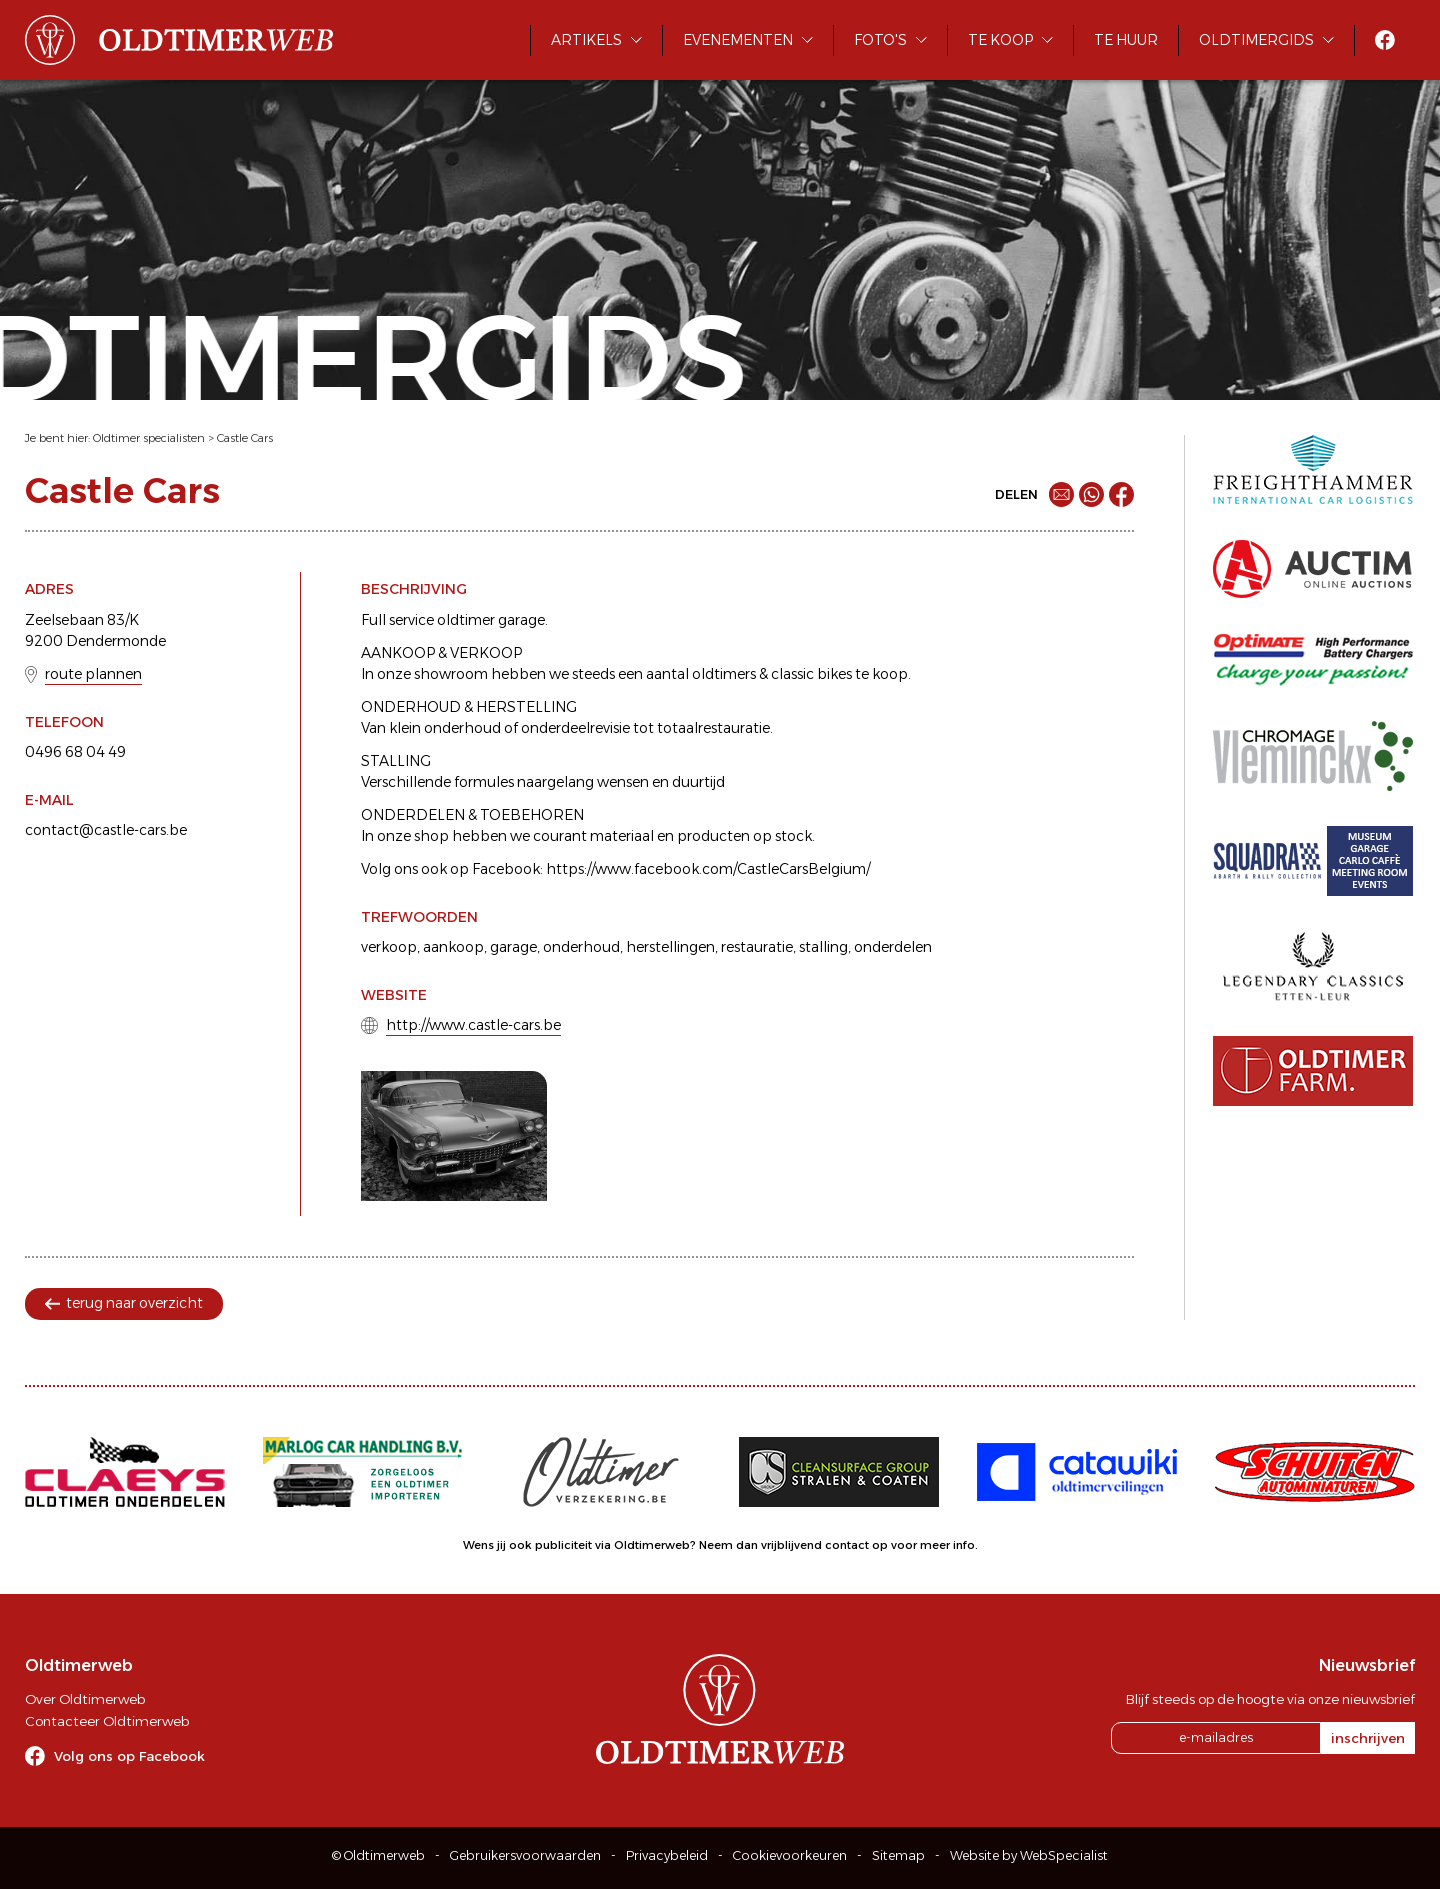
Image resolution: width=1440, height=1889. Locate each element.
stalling (823, 947)
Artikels (586, 40)
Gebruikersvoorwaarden (525, 1855)
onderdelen (893, 947)
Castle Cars (245, 438)
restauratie (757, 947)
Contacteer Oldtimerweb (107, 1721)
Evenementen (738, 40)
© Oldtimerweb (378, 1855)
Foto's (880, 40)
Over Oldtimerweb (85, 1699)
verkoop (389, 947)
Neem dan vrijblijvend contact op (793, 1545)
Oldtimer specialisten (149, 438)
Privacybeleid (667, 1855)
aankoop (453, 947)
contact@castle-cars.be (106, 830)
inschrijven (1368, 1738)
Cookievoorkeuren (790, 1855)
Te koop (1000, 40)
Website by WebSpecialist (1029, 1855)
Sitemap (898, 1855)
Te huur (1126, 40)
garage (513, 947)
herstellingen (670, 947)
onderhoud (581, 947)
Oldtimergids (1256, 40)
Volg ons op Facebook (129, 1756)
